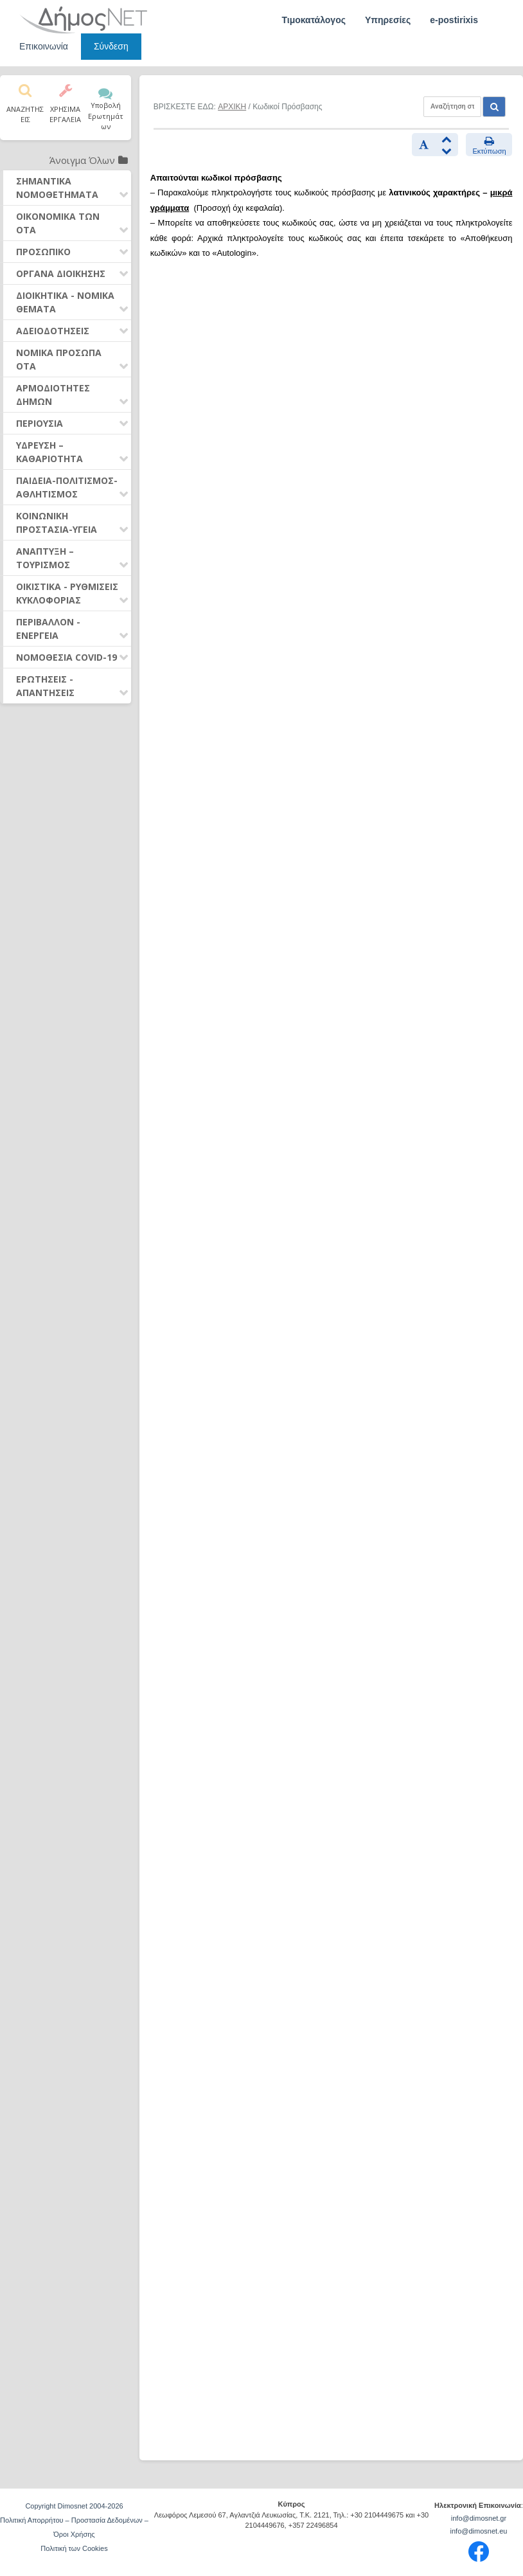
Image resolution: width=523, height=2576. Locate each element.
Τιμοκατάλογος (313, 20)
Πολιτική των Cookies (73, 2548)
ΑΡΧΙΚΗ (232, 106)
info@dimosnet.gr (478, 2518)
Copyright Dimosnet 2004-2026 (74, 2506)
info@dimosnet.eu (479, 2531)
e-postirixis (454, 20)
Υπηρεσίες (388, 20)
